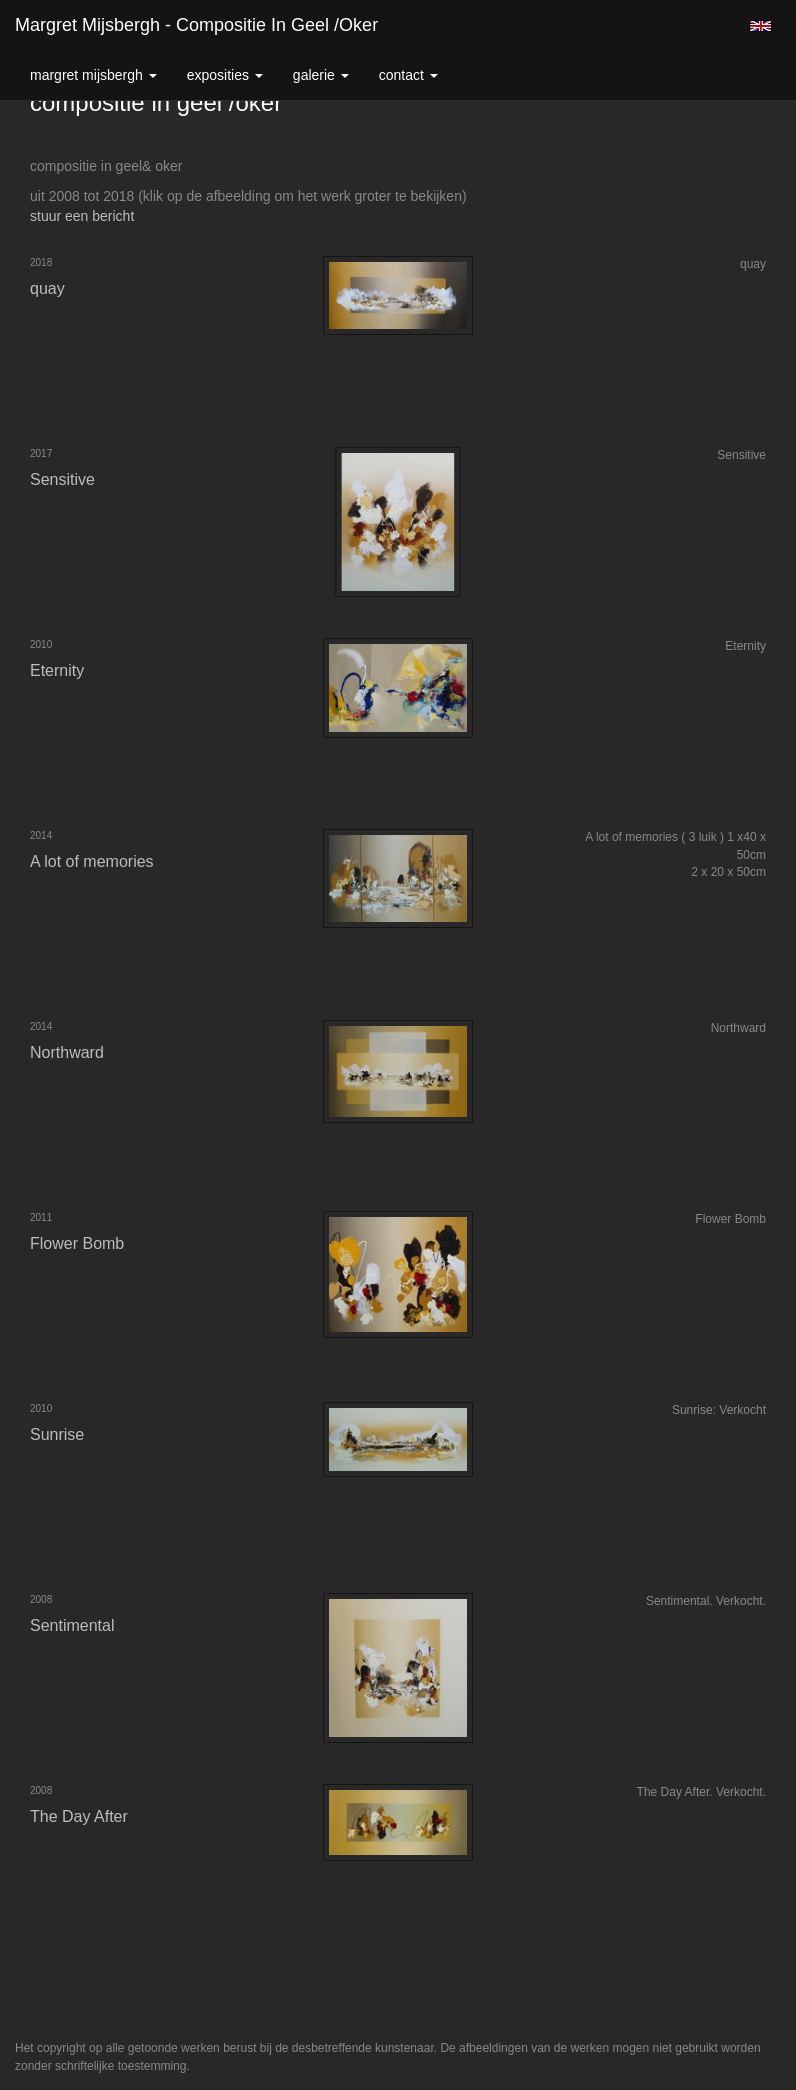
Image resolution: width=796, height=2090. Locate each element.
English (760, 26)
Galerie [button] (321, 75)
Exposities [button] (225, 75)
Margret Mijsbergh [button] (93, 75)
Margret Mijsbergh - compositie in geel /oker (196, 25)
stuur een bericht (82, 216)
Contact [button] (408, 75)
